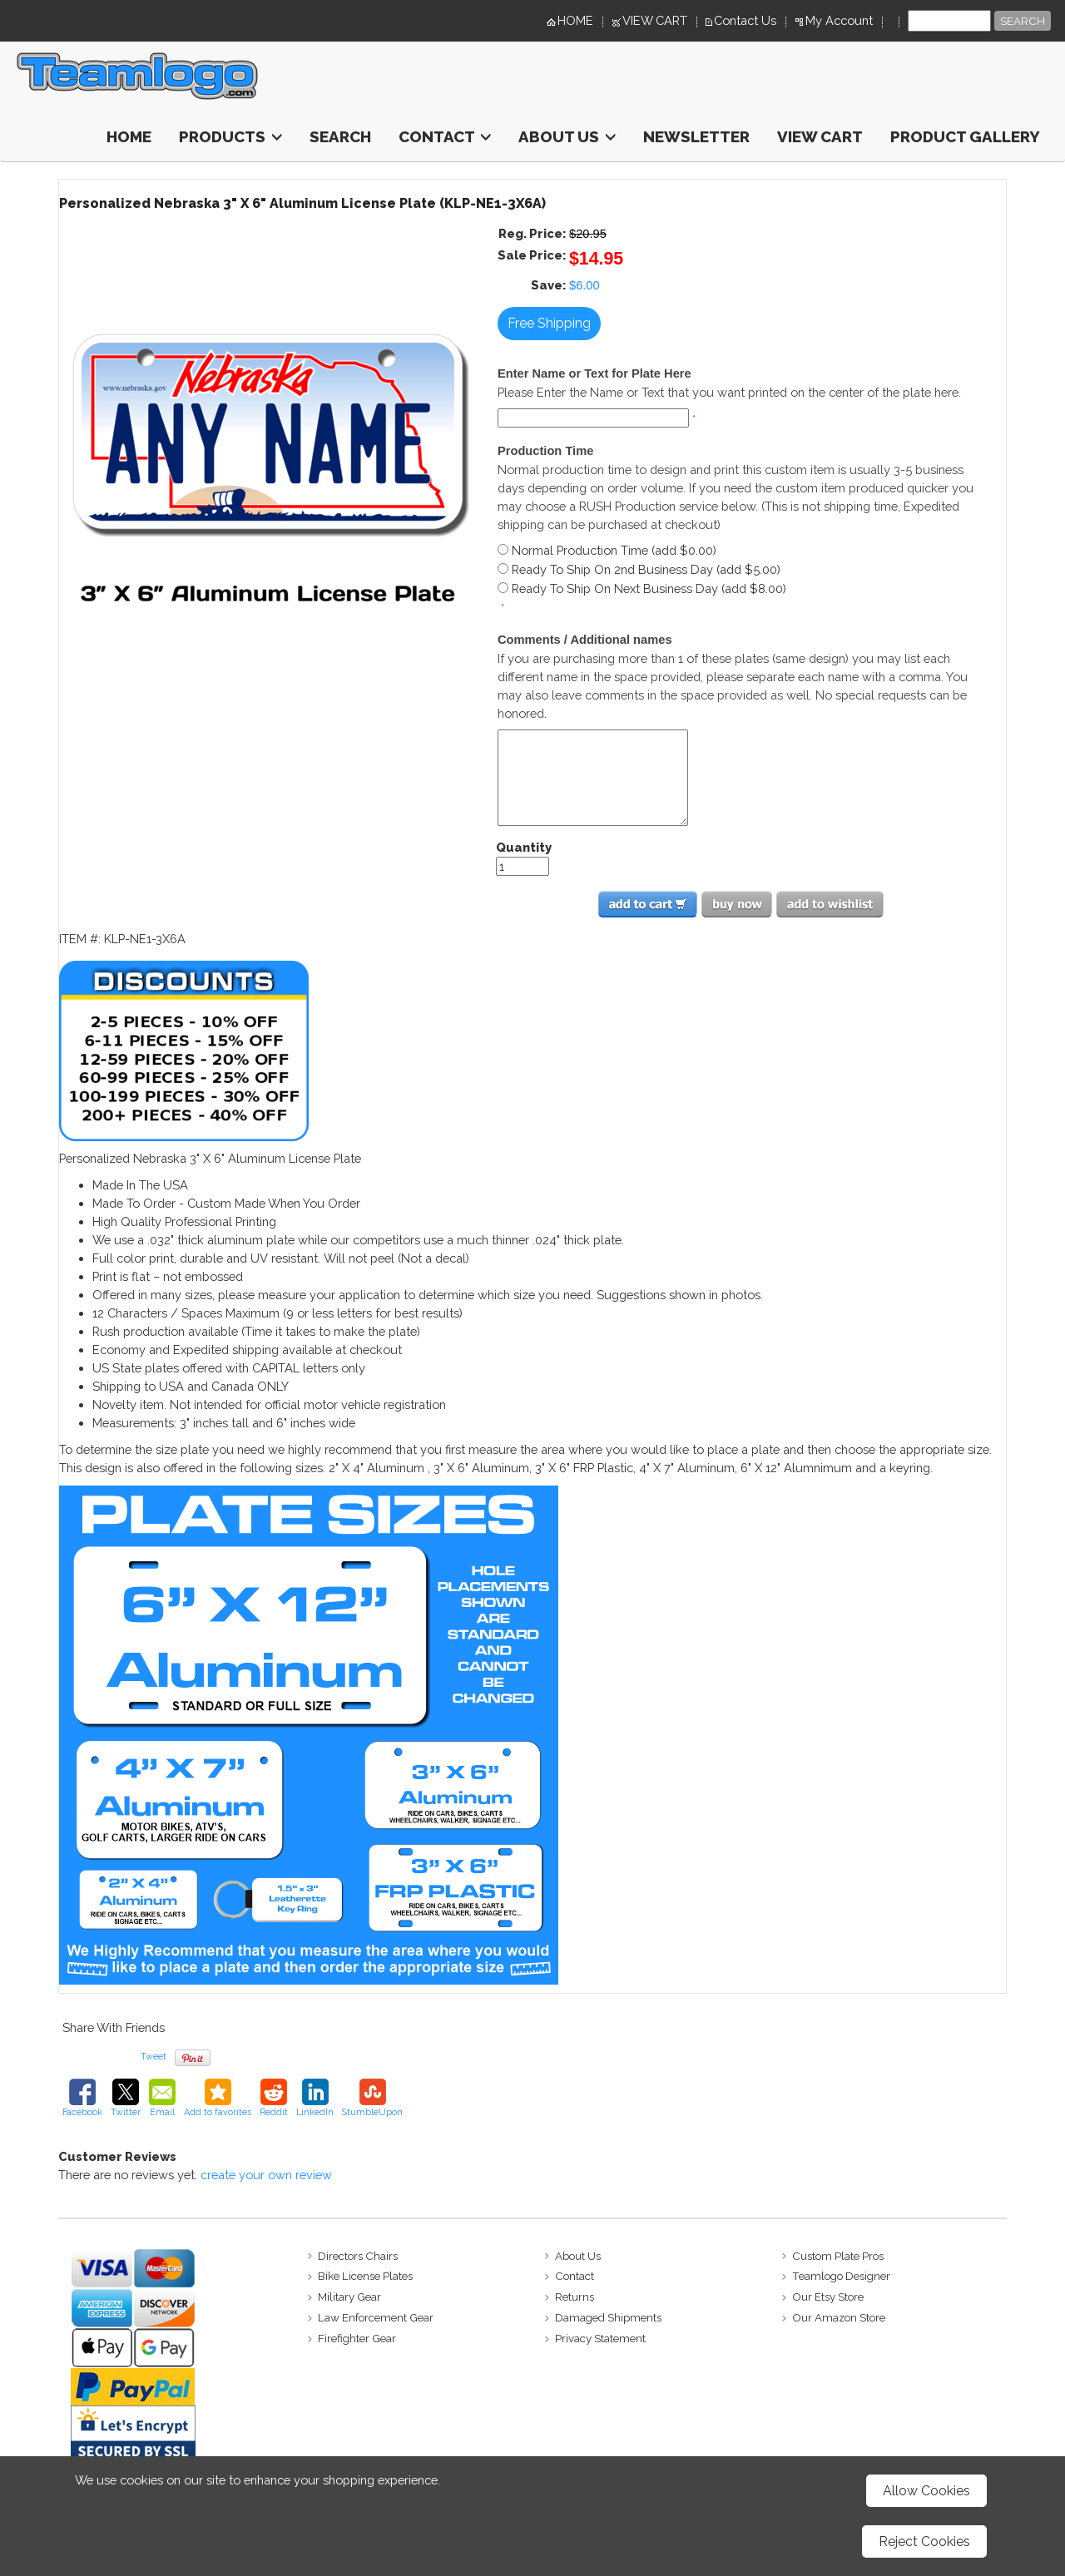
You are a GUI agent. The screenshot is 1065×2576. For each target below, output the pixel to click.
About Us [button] (567, 136)
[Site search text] (949, 21)
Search (340, 136)
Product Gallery (965, 136)
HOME (575, 20)
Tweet (153, 2056)
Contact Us (745, 20)
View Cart (820, 136)
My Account (839, 20)
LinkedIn (315, 2098)
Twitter (126, 2098)
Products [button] (230, 136)
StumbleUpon (372, 2098)
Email (162, 2098)
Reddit (274, 2098)
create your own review (266, 2175)
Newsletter (696, 136)
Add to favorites (217, 2098)
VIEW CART (654, 20)
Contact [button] (445, 136)
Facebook (82, 2098)
